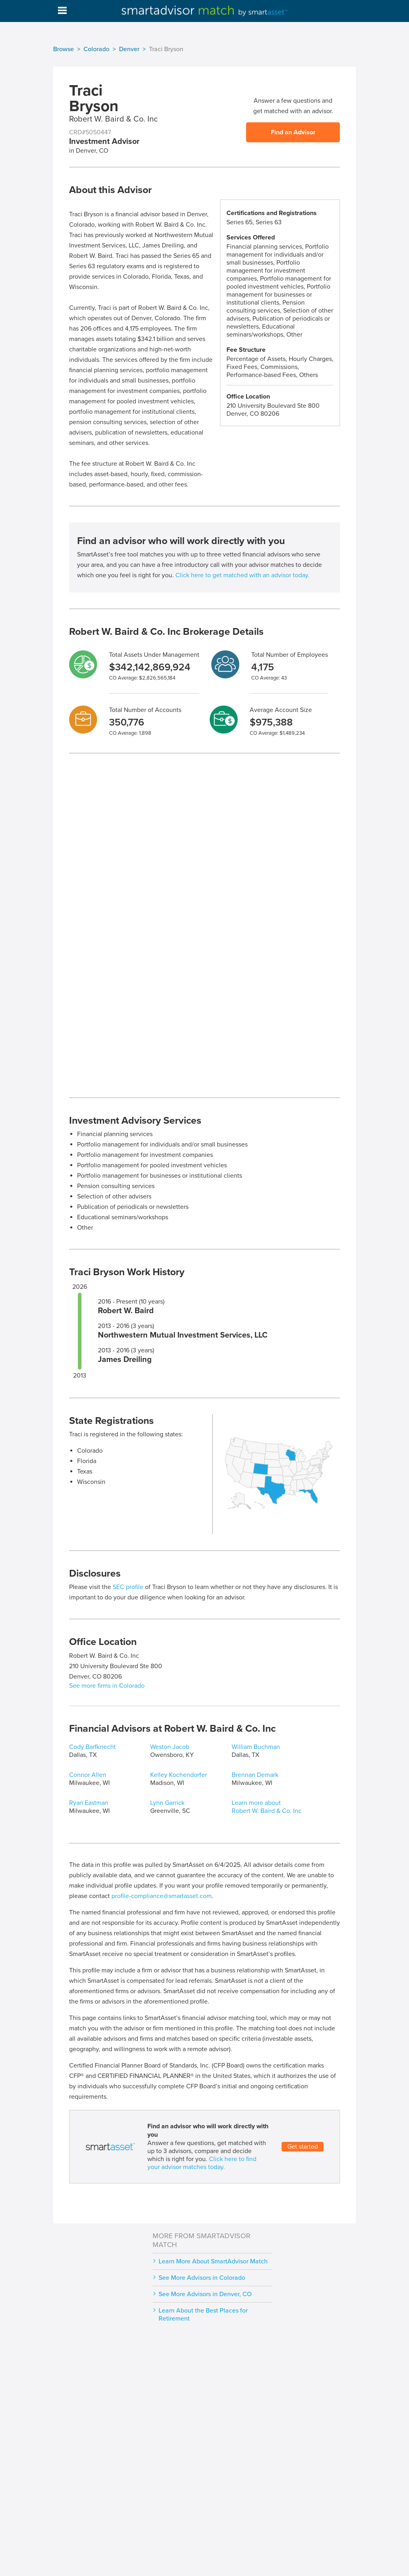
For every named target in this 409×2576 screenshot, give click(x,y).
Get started (302, 2147)
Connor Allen (87, 1775)
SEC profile (128, 1587)
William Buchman (256, 1747)
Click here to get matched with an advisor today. (242, 575)
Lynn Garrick (167, 1803)
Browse (63, 49)
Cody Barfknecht (92, 1747)
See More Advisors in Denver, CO (205, 2294)
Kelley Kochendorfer (178, 1775)
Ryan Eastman (88, 1803)
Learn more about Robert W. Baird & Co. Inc (267, 1807)
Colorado (96, 49)
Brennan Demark (255, 1775)
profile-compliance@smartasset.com (161, 1896)
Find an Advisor (293, 132)
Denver (129, 49)
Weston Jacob (169, 1747)
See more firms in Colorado (107, 1686)
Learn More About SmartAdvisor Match (213, 2261)
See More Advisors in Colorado (202, 2278)
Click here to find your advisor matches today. (201, 2163)
